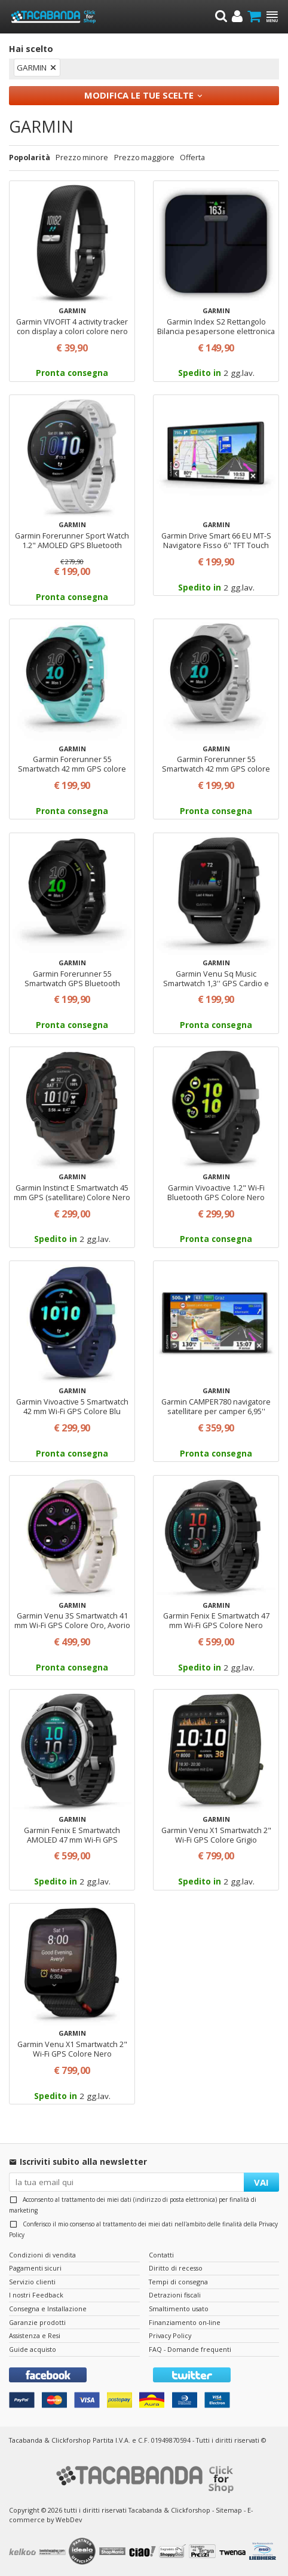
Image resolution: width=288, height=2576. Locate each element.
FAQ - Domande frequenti (190, 2349)
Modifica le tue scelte (139, 95)
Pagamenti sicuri (35, 2267)
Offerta (192, 157)
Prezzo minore (82, 157)
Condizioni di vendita (42, 2254)
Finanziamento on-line (184, 2322)
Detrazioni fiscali (175, 2294)
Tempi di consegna (178, 2281)
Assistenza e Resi (34, 2335)
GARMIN (32, 67)
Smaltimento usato (179, 2308)
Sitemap (229, 2509)
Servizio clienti (32, 2281)
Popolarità (29, 157)
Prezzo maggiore (144, 157)
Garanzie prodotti (37, 2322)
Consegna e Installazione (48, 2308)
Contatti (161, 2254)
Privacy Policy (170, 2335)
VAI (261, 2182)
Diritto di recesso (176, 2267)
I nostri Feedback (36, 2294)
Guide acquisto (32, 2349)
